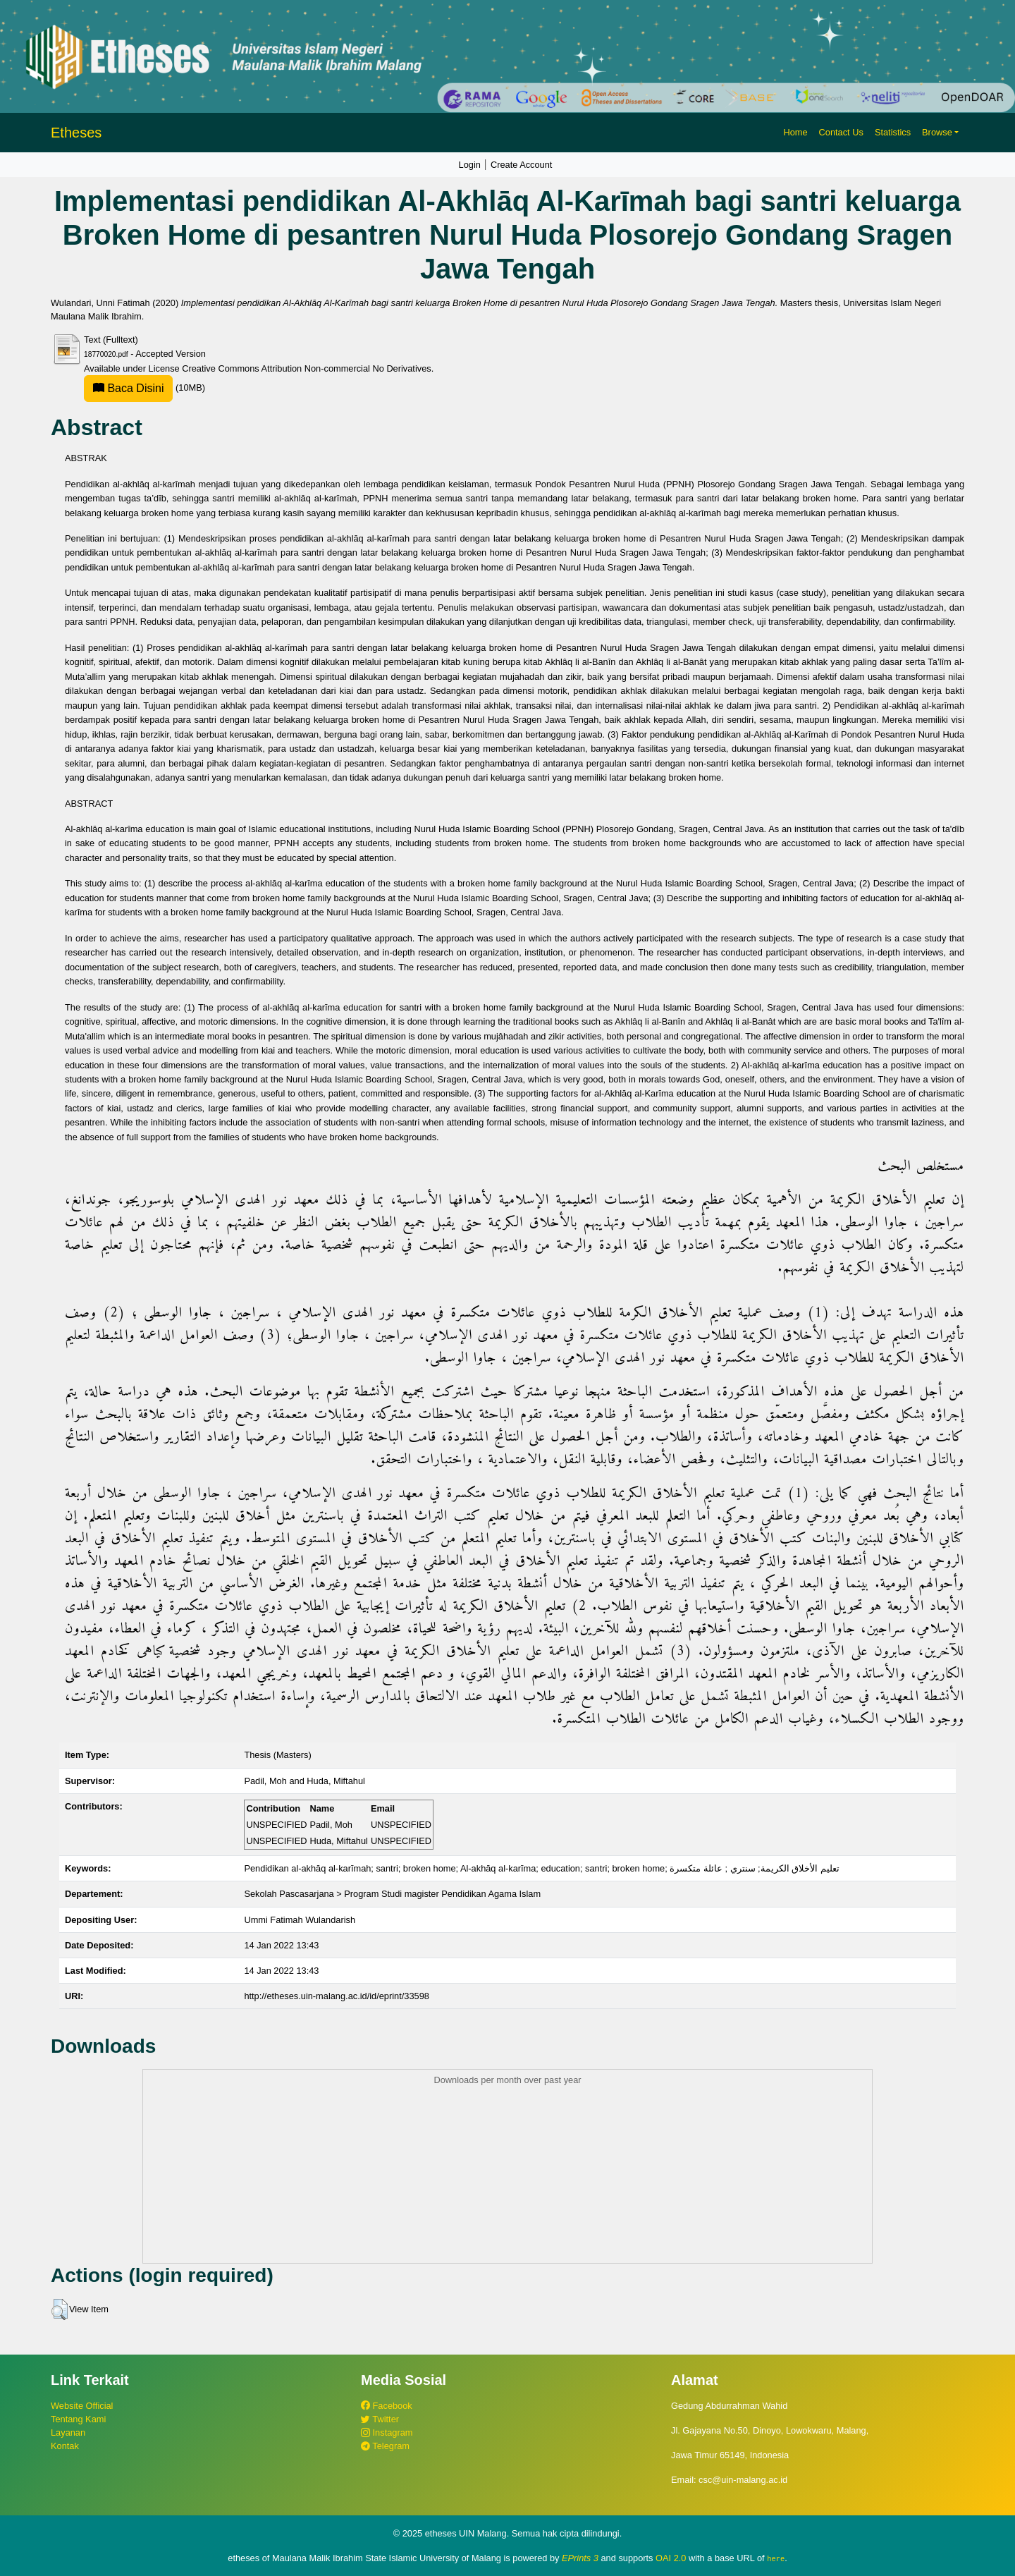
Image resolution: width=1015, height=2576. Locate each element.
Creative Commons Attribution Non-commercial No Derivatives (306, 368)
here (776, 2558)
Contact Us (841, 132)
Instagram (386, 2432)
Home (795, 132)
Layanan (68, 2432)
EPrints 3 (580, 2558)
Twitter (380, 2419)
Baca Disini (128, 388)
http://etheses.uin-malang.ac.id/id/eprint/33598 (336, 1996)
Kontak (65, 2446)
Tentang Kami (78, 2419)
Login (470, 164)
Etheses (76, 132)
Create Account (522, 164)
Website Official (82, 2405)
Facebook (386, 2405)
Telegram (385, 2446)
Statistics (893, 132)
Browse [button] (937, 132)
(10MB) (144, 387)
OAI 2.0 (671, 2558)
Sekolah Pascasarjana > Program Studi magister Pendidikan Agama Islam (392, 1893)
